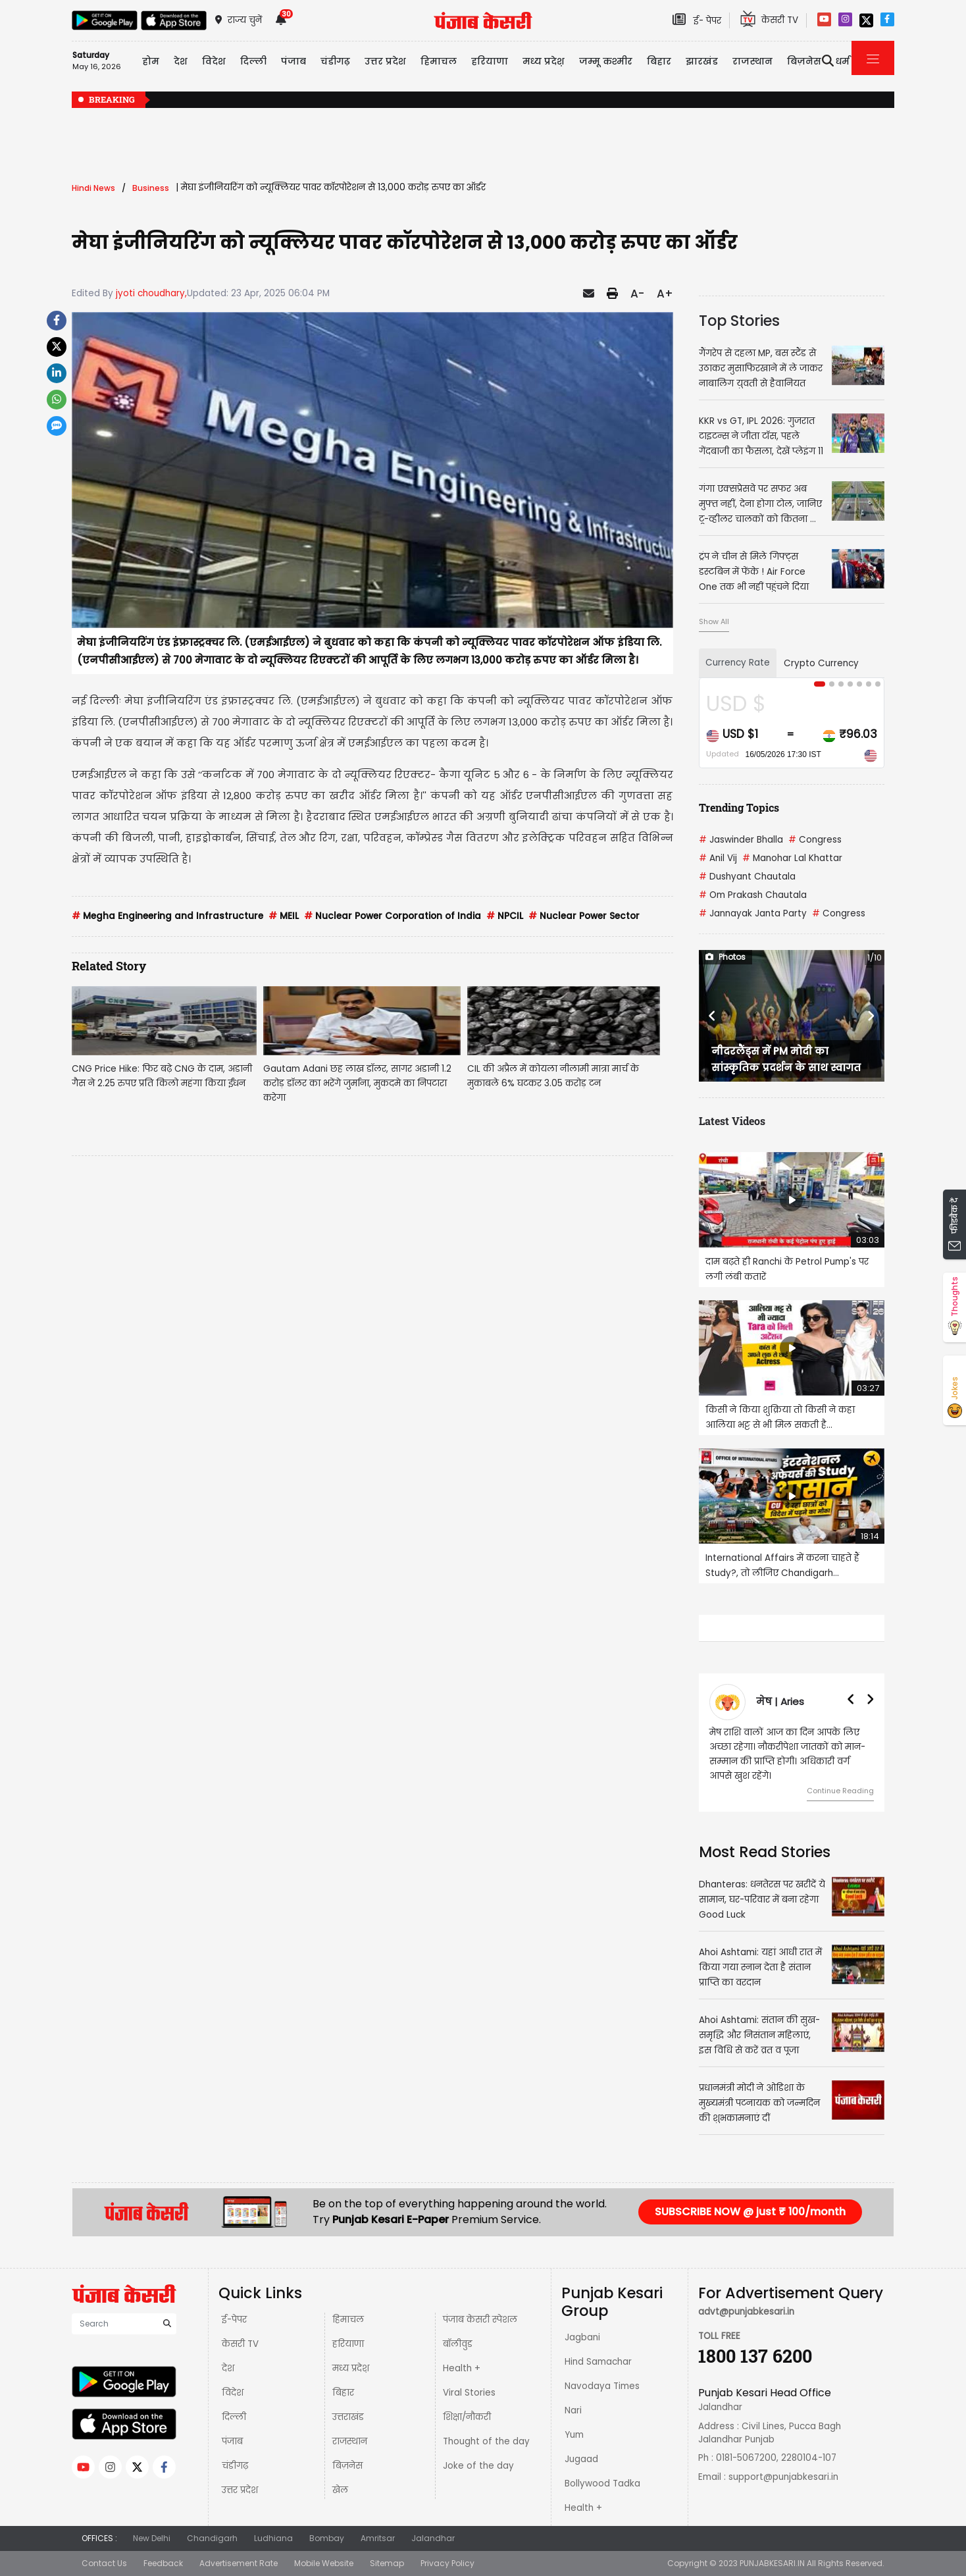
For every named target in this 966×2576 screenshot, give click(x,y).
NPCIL (504, 916)
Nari (573, 2410)
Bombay (326, 2538)
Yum (574, 2435)
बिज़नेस (347, 2465)
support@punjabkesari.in (783, 2477)
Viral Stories (469, 2392)
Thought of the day (486, 2441)
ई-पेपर (234, 2319)
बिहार (659, 61)
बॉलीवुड (457, 2344)
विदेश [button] (214, 61)
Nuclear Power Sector (584, 916)
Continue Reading (840, 1790)
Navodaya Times (602, 2386)
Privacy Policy (447, 2563)
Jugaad (581, 2459)
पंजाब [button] (293, 61)
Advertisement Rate (238, 2563)
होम (150, 61)
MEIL (283, 916)
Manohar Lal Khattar (792, 858)
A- (637, 294)
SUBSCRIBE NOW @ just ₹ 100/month (750, 2211)
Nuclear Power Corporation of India (392, 916)
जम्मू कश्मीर (605, 61)
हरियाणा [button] (489, 61)
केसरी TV (240, 2344)
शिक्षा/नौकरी (467, 2417)
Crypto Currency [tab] (821, 663)
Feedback (163, 2563)
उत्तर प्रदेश (385, 61)
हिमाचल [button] (438, 61)
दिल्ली (253, 61)
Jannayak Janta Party (753, 913)
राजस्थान (349, 2441)
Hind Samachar (598, 2361)
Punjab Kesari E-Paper (391, 2219)
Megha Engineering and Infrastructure (167, 916)
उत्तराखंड (348, 2417)
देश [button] (181, 61)
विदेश (232, 2392)
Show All (714, 621)
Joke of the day (478, 2465)
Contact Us (104, 2563)
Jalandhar (433, 2538)
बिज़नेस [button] (804, 61)
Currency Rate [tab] (737, 662)
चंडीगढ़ (235, 2465)
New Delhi (151, 2538)
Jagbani (582, 2337)
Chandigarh (212, 2538)
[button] (712, 1016)
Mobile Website (323, 2563)
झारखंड (702, 61)
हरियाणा (348, 2344)
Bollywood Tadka (602, 2483)
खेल (340, 2490)
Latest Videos (732, 1121)
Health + (461, 2368)
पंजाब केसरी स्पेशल (480, 2319)
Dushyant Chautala (747, 876)
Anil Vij (718, 858)
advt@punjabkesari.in (746, 2311)
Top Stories (739, 320)
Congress (815, 839)
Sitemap (387, 2563)
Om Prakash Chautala (753, 895)
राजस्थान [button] (752, 61)
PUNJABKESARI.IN (772, 2563)
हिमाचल (348, 2319)
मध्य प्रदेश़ (543, 61)
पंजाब (232, 2441)
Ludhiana (273, 2538)
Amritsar (378, 2538)
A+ (665, 294)
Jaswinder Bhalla (741, 839)
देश (228, 2368)
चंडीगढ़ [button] (335, 61)
